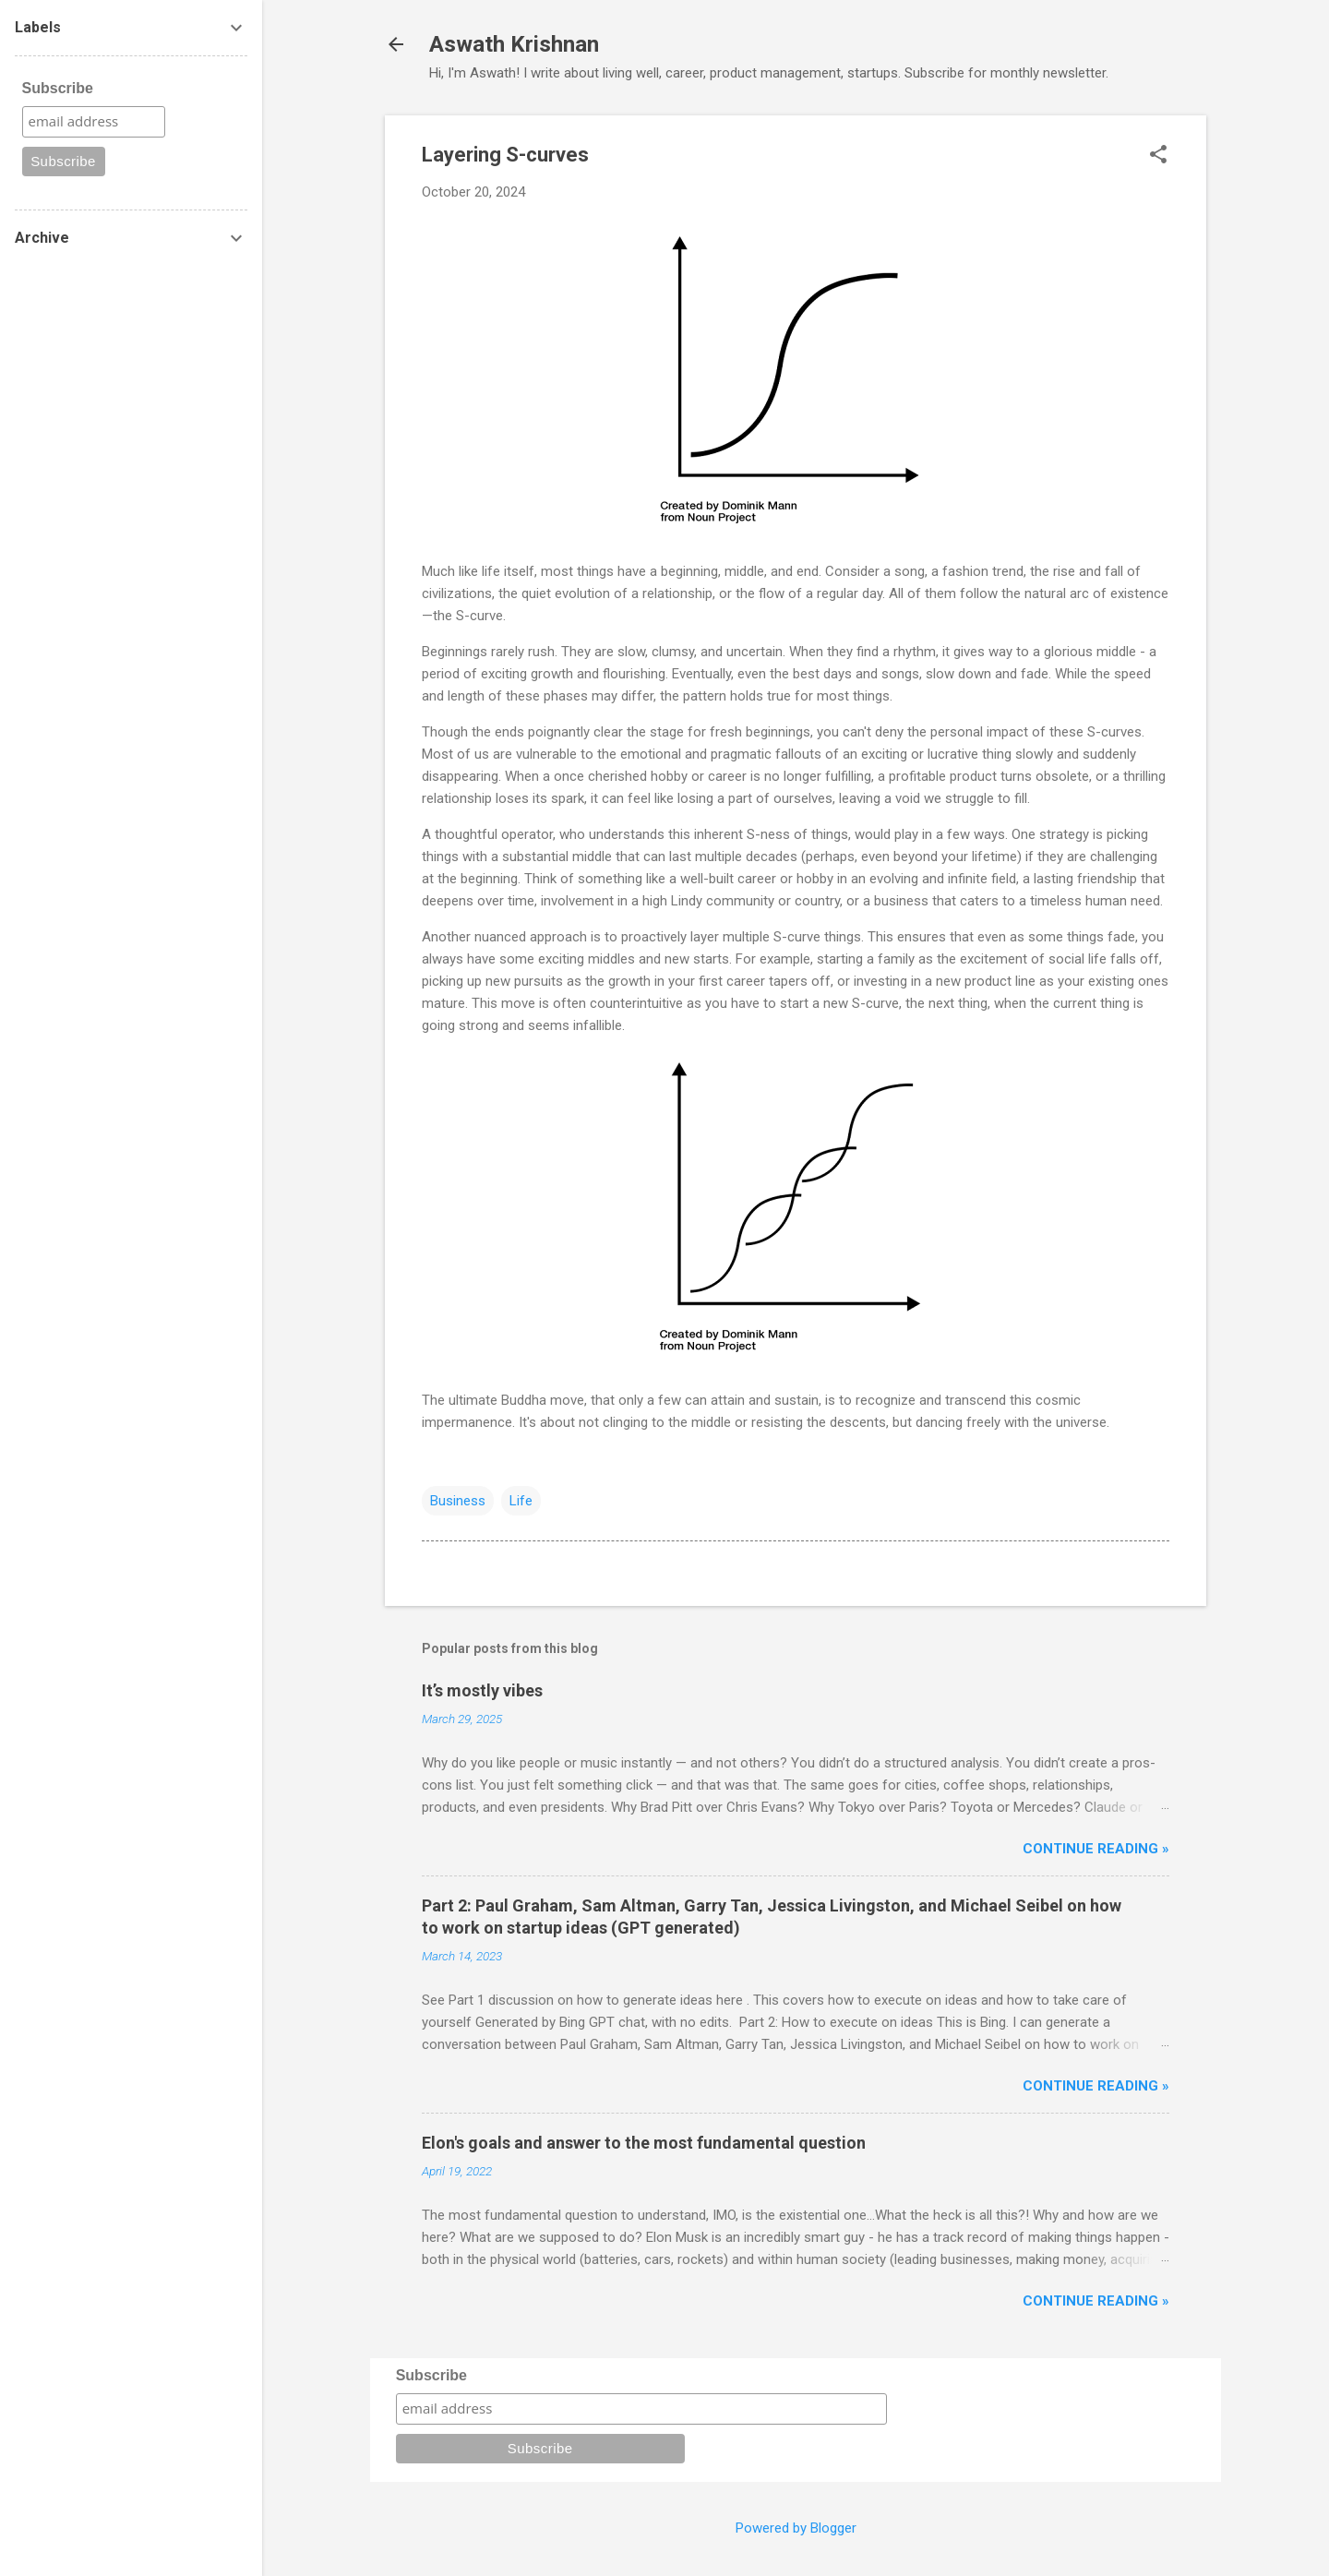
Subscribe (431, 2375)
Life (521, 1500)
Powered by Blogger (796, 2528)
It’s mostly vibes (482, 1690)
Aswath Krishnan (514, 44)
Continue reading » (1096, 1848)
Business (457, 1500)
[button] (1158, 156)
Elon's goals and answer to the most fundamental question (644, 2142)
